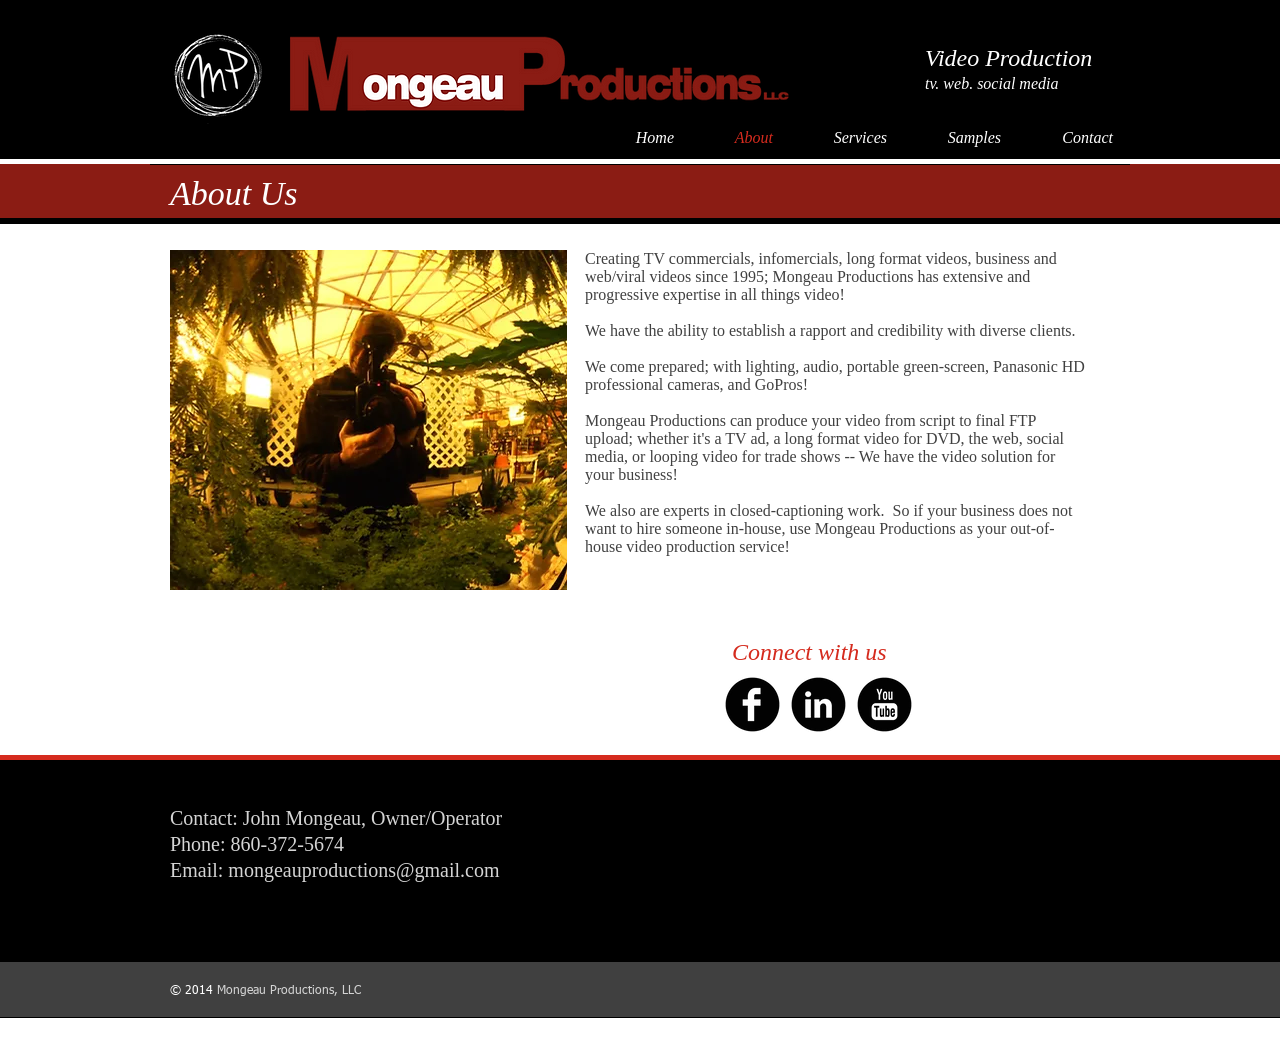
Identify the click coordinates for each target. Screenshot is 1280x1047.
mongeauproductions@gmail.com (363, 870)
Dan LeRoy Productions (1067, 1038)
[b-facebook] (752, 704)
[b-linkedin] (818, 704)
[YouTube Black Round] (884, 704)
